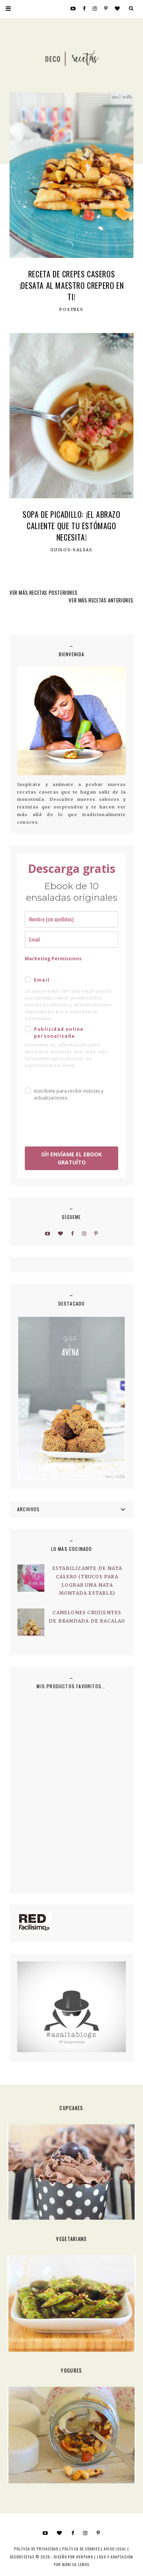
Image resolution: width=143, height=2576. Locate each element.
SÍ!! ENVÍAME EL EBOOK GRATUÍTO (71, 1158)
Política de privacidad (36, 2549)
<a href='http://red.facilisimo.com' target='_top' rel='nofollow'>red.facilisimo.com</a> (34, 1922)
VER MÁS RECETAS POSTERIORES (43, 592)
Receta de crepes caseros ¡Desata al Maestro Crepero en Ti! (71, 285)
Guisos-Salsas (71, 550)
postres (71, 309)
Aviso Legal (115, 2549)
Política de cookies (81, 2549)
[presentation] (70, 1120)
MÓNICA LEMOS (75, 2564)
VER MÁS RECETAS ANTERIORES (101, 600)
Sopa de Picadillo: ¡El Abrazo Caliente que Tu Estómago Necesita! (71, 526)
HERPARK (84, 2557)
